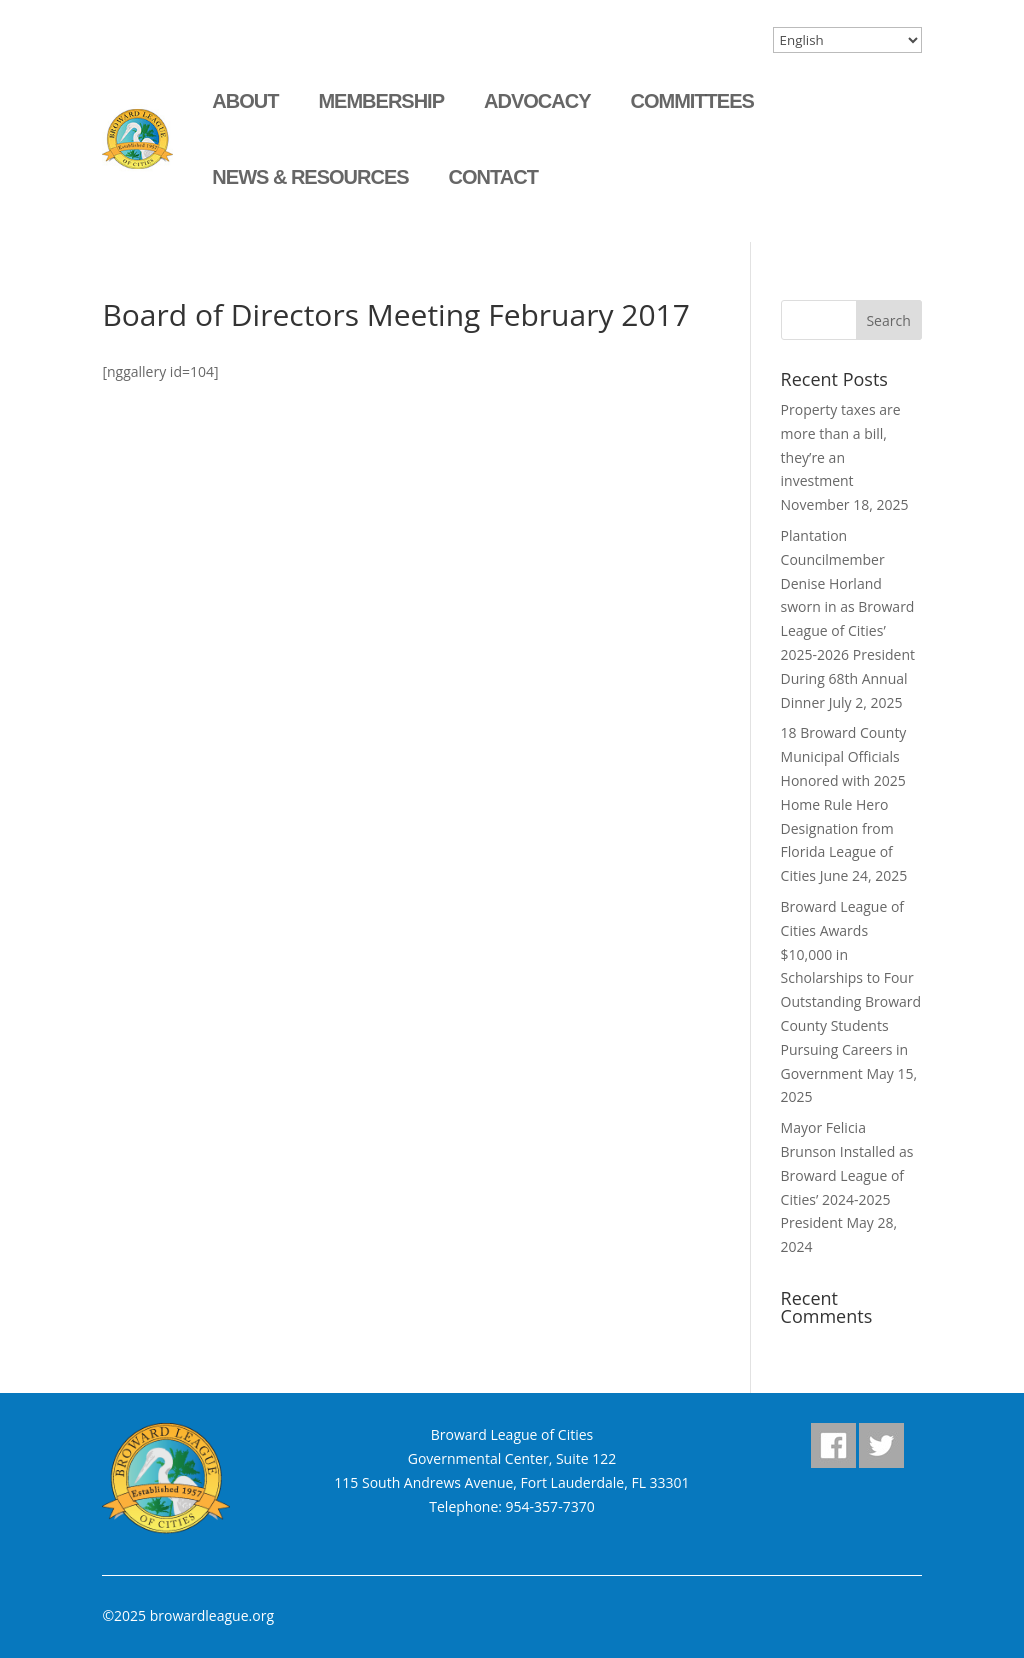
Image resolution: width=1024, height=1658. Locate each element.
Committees (691, 101)
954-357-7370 (550, 1506)
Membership (381, 101)
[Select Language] (847, 40)
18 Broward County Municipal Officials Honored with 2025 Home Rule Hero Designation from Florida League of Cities (844, 804)
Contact (493, 177)
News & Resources (310, 177)
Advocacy (537, 101)
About (245, 101)
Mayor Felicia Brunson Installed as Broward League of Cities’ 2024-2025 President (847, 1175)
